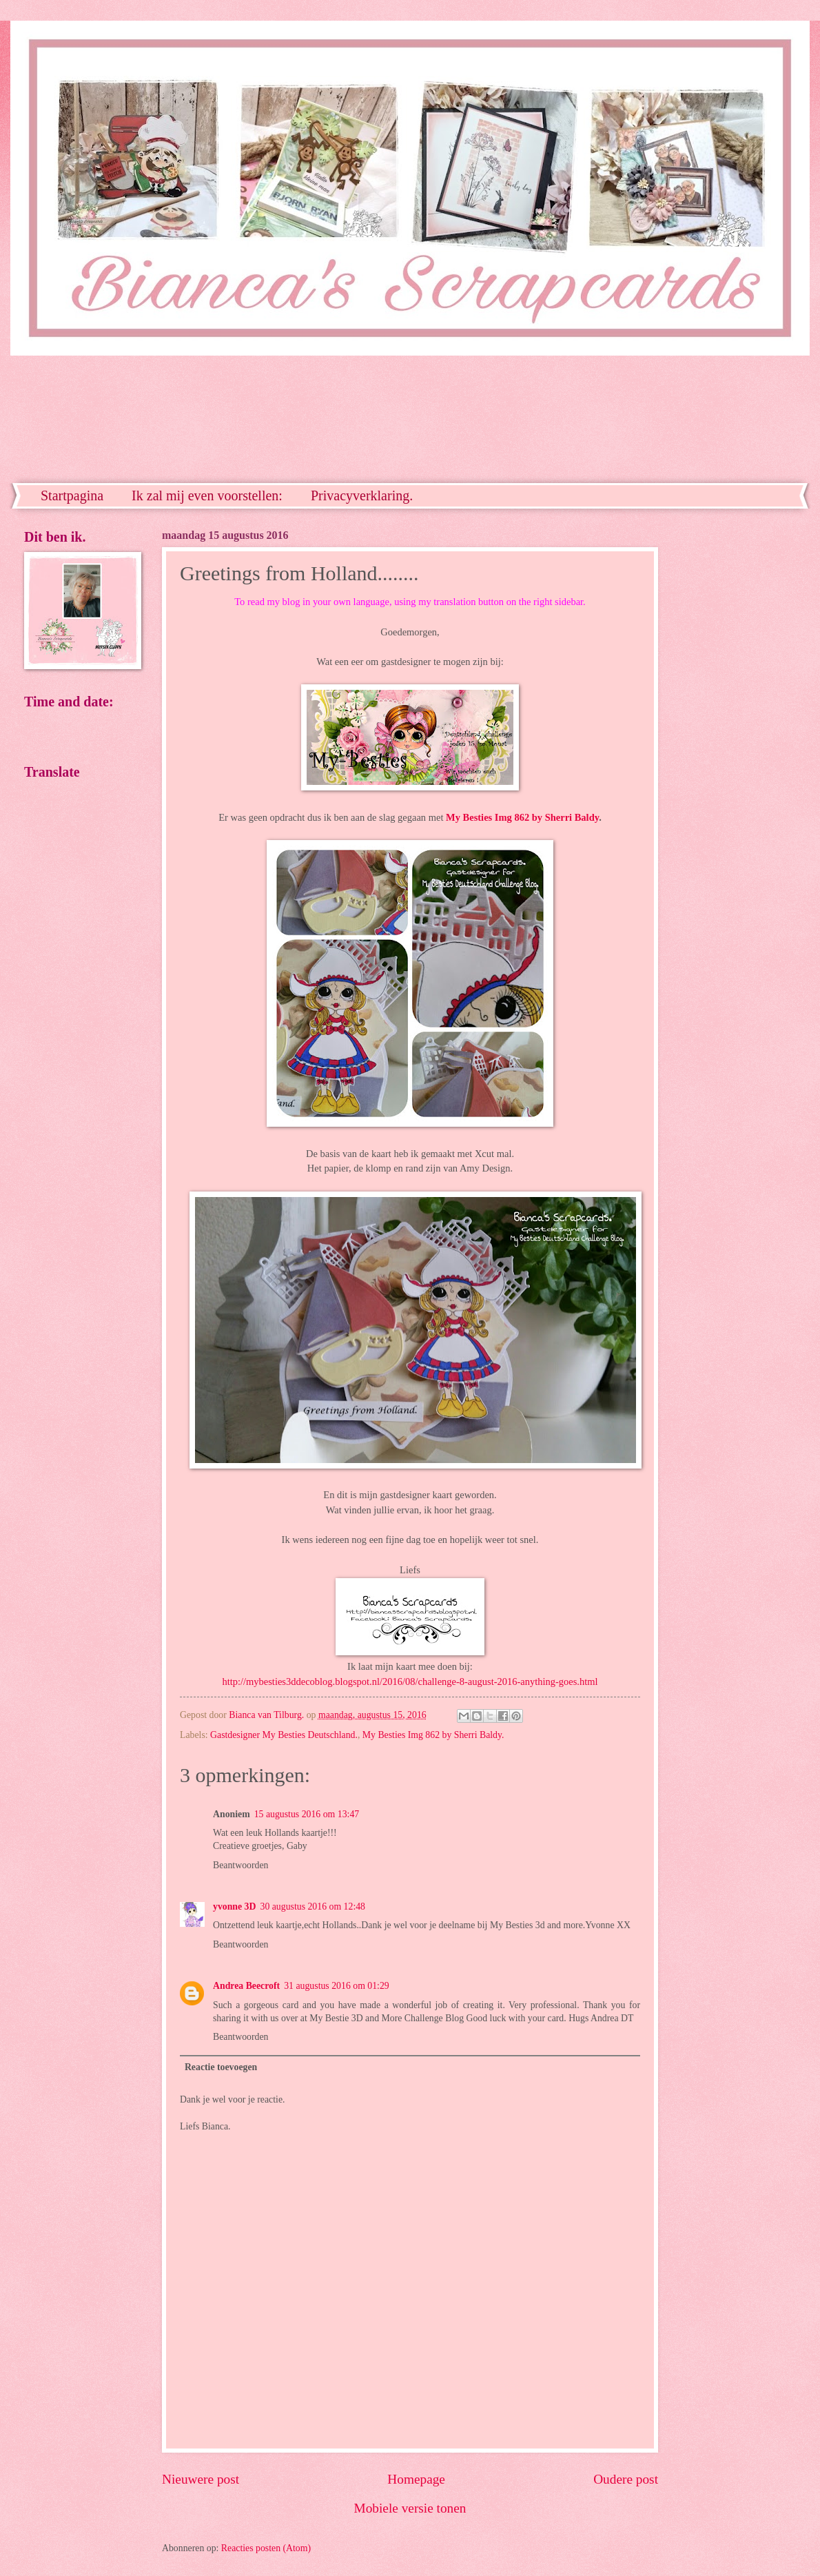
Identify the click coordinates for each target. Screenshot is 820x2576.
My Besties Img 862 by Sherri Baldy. (433, 1735)
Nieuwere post (200, 2479)
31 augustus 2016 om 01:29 (336, 1986)
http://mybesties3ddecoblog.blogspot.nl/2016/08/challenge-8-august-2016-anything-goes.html (409, 1681)
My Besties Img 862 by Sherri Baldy (522, 817)
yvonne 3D (234, 1906)
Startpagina (72, 495)
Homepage (416, 2479)
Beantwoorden (240, 1865)
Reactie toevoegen (221, 2067)
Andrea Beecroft (246, 1986)
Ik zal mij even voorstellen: (207, 495)
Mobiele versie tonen (409, 2508)
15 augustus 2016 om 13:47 (307, 1814)
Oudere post (625, 2479)
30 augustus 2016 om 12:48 (312, 1906)
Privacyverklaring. (362, 495)
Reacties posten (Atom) (266, 2548)
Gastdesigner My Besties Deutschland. (284, 1735)
